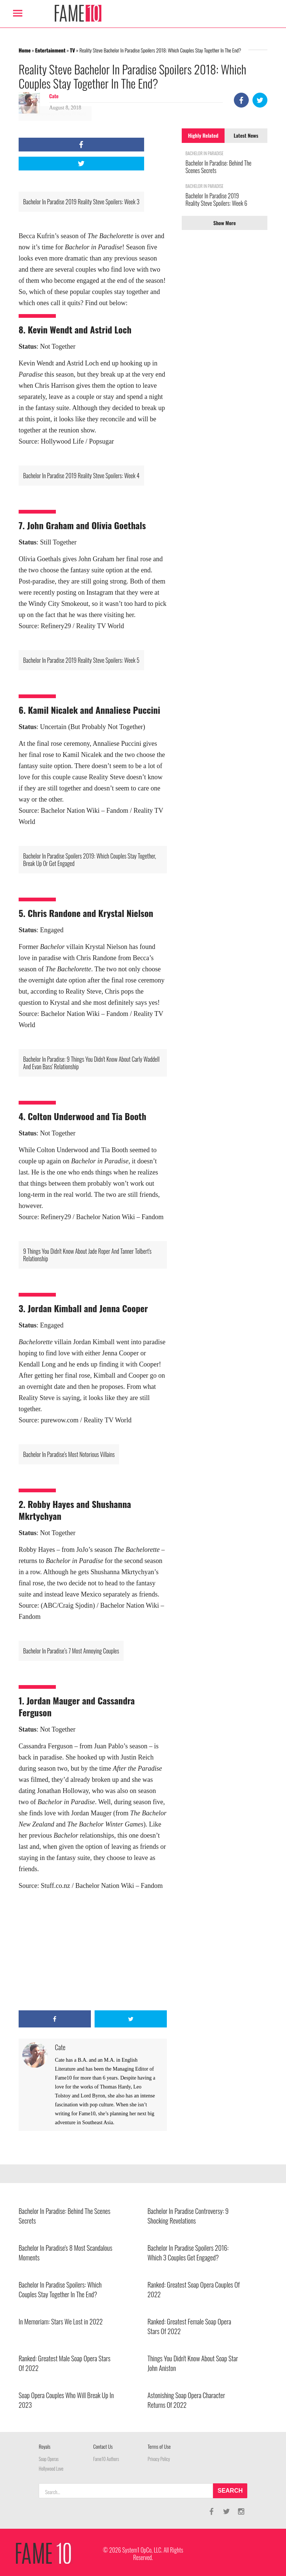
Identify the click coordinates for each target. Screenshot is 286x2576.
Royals (44, 2446)
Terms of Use (159, 2446)
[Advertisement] (93, 1951)
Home (25, 50)
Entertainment (50, 50)
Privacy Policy (159, 2458)
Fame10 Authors (106, 2458)
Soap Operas (48, 2458)
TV (72, 50)
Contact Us (102, 2446)
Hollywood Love (51, 2468)
